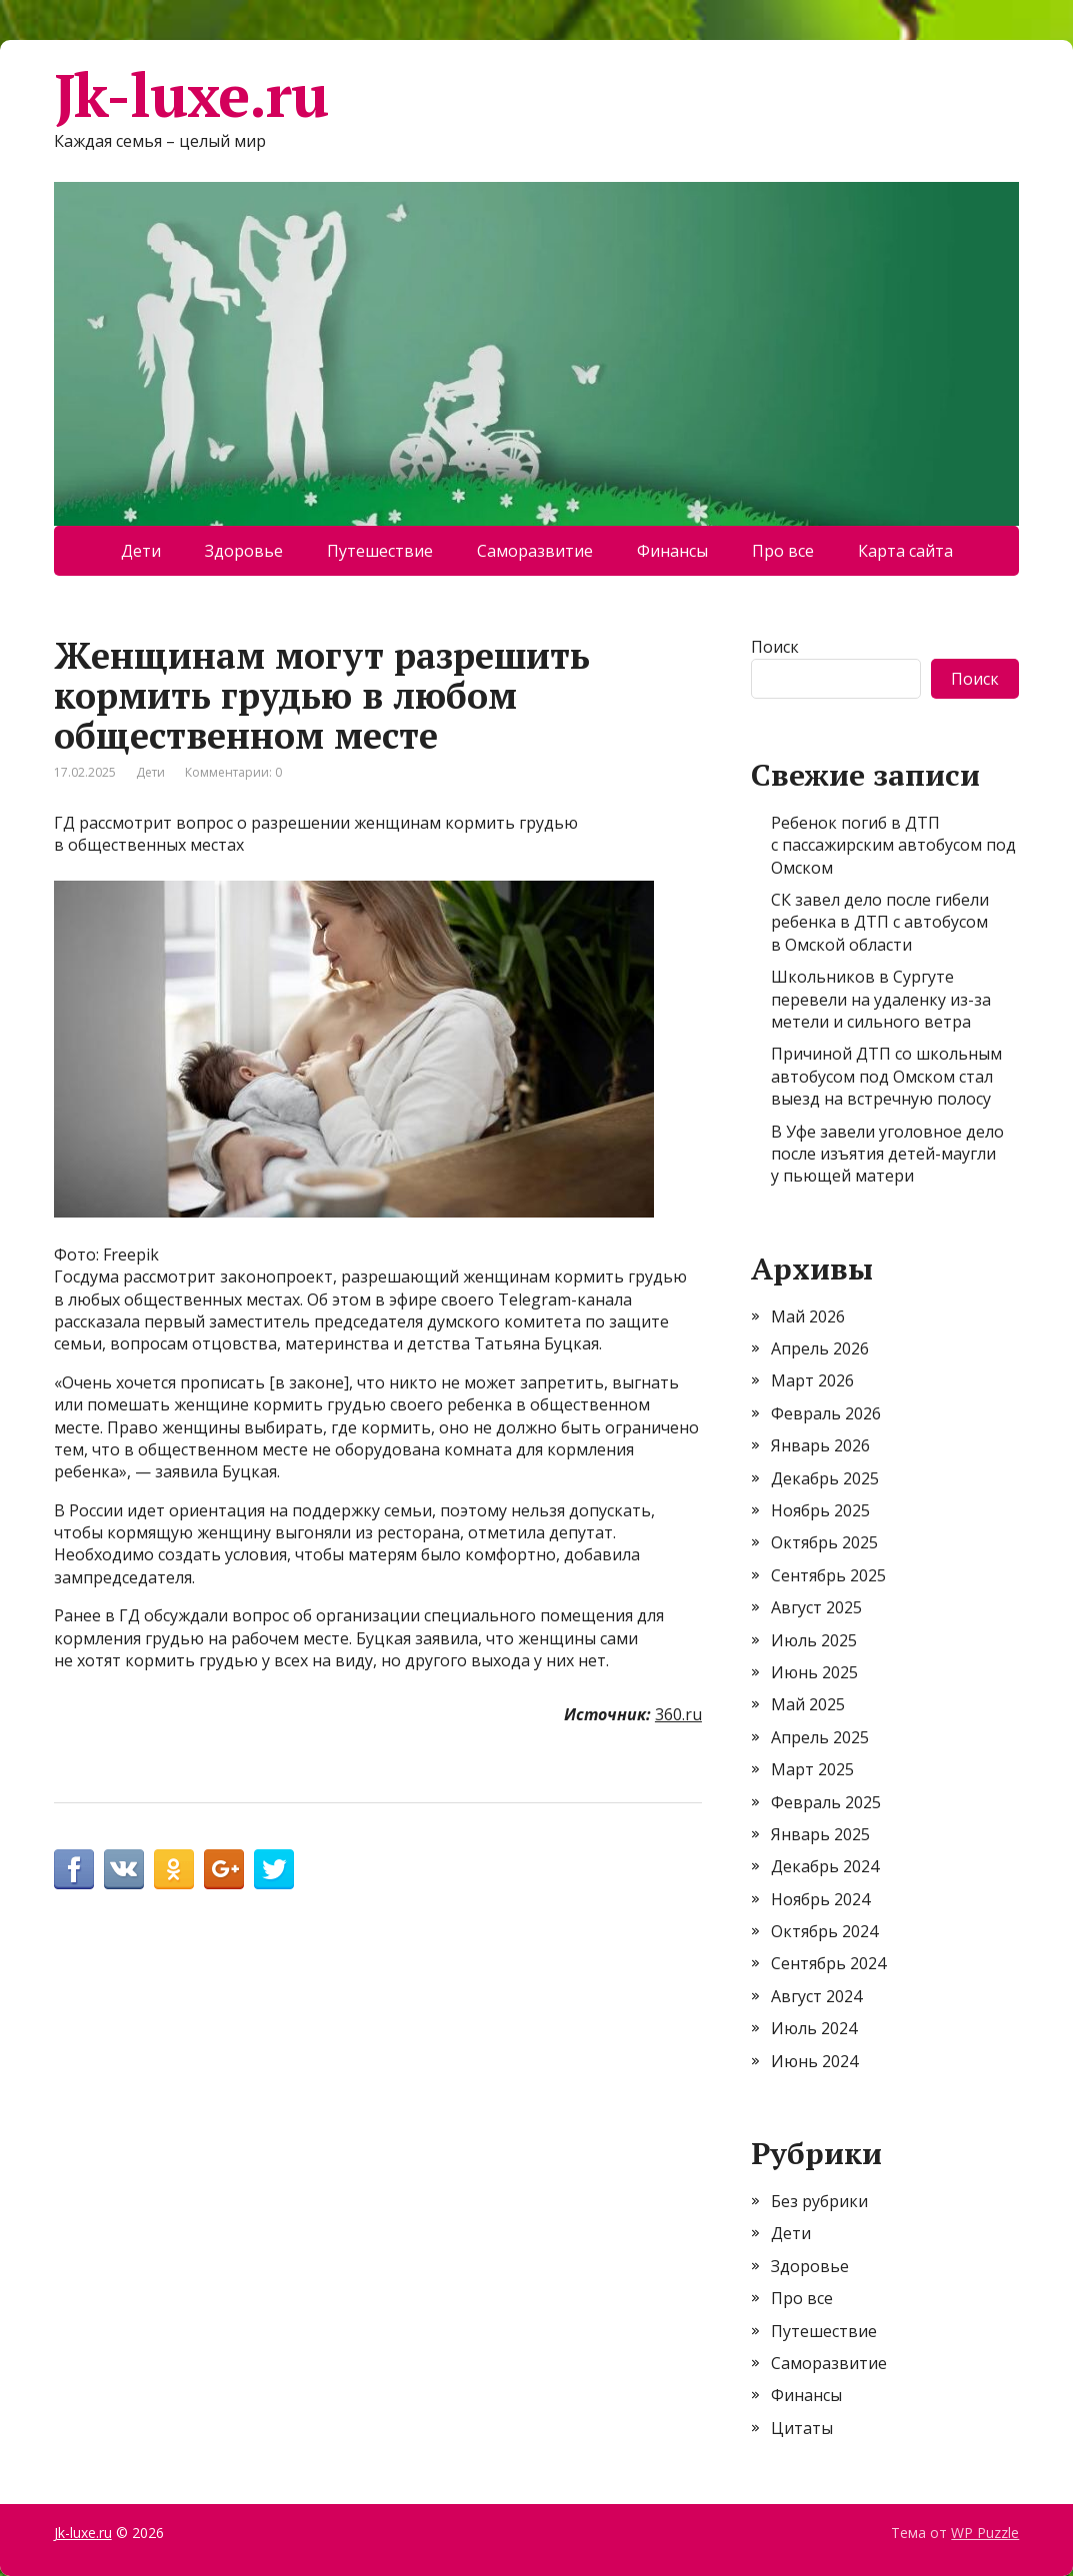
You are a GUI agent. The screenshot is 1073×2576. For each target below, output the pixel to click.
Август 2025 (816, 1607)
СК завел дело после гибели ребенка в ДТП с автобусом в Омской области (880, 922)
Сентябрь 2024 (828, 1963)
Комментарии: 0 (233, 772)
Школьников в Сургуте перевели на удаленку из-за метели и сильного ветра (881, 999)
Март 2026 (812, 1380)
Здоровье (244, 551)
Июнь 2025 (814, 1672)
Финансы (672, 551)
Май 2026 (808, 1316)
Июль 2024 (814, 2028)
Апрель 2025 (820, 1737)
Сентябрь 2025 (828, 1575)
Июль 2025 (814, 1640)
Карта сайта (905, 551)
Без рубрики (819, 2201)
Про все (783, 551)
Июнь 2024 (814, 2061)
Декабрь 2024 (825, 1866)
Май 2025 (808, 1704)
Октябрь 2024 (824, 1931)
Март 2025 (812, 1769)
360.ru (678, 1714)
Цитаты (802, 2428)
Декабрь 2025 (825, 1478)
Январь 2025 (820, 1834)
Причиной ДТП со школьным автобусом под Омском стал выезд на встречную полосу (886, 1076)
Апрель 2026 (820, 1348)
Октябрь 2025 (824, 1542)
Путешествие (380, 551)
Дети (141, 551)
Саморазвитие (535, 551)
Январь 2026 (820, 1445)
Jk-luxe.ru (191, 95)
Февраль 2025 (826, 1802)
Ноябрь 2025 (820, 1510)
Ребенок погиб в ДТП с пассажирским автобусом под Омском (893, 845)
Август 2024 (816, 1996)
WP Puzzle (985, 2532)
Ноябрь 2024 (820, 1899)
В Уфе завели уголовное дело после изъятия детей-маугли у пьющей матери (887, 1154)
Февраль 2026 (826, 1413)
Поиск (775, 647)
